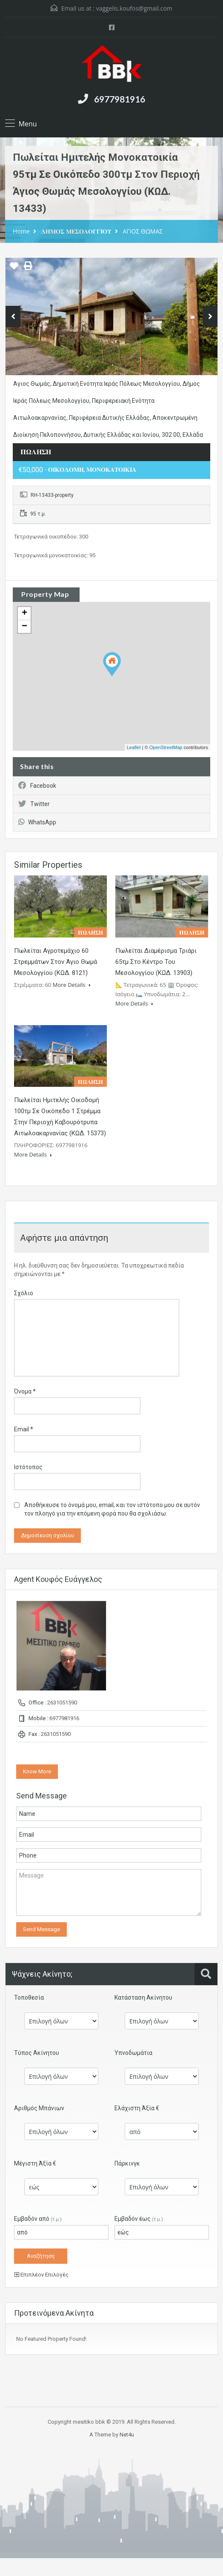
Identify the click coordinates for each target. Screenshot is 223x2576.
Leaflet (134, 747)
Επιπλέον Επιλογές (41, 2274)
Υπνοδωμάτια (133, 2052)
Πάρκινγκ (127, 2163)
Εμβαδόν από (38, 2218)
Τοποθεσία (29, 1997)
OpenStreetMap (166, 747)
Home (21, 231)
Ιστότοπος (28, 1467)
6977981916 (119, 99)
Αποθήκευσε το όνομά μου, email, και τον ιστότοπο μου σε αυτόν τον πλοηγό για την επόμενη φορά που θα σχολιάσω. (112, 1509)
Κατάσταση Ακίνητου (143, 1997)
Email (23, 1429)
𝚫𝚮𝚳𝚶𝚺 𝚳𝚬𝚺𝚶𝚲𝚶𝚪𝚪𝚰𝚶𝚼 (76, 231)
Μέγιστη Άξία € (35, 2163)
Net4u (127, 2434)
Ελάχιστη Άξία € (136, 2108)
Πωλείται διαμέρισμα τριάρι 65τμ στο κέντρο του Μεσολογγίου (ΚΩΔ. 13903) (156, 962)
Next (210, 316)
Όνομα (25, 1391)
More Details (72, 985)
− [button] (24, 626)
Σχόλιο (23, 1293)
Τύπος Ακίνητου (36, 2052)
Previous (13, 316)
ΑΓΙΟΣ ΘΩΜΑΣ (143, 231)
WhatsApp (37, 822)
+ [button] (24, 613)
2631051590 (62, 1702)
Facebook (37, 785)
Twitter (34, 804)
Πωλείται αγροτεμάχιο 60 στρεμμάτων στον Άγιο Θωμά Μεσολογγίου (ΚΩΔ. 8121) (55, 962)
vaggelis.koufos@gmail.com (134, 8)
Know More (37, 1771)
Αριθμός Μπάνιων (39, 2108)
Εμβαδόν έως (138, 2218)
